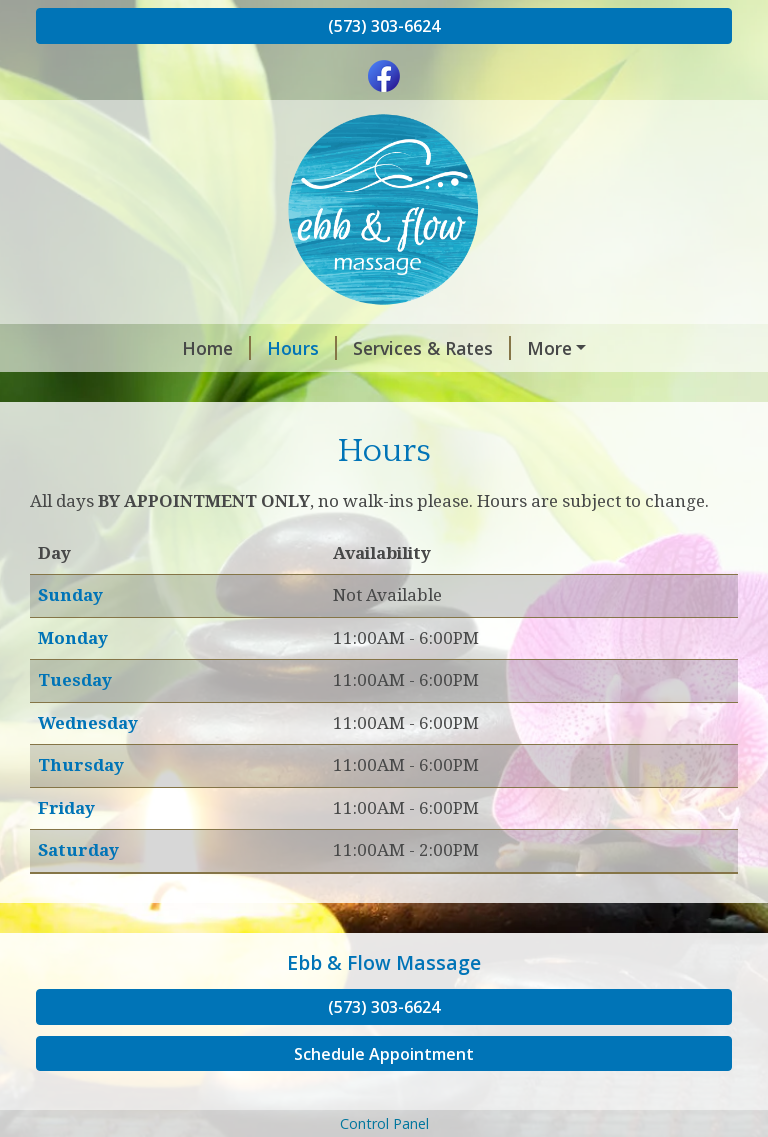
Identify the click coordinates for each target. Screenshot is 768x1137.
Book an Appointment (499, 348)
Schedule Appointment (384, 1096)
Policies (263, 390)
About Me (363, 390)
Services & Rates (302, 348)
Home (86, 348)
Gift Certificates (129, 390)
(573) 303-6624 (384, 26)
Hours (172, 348)
